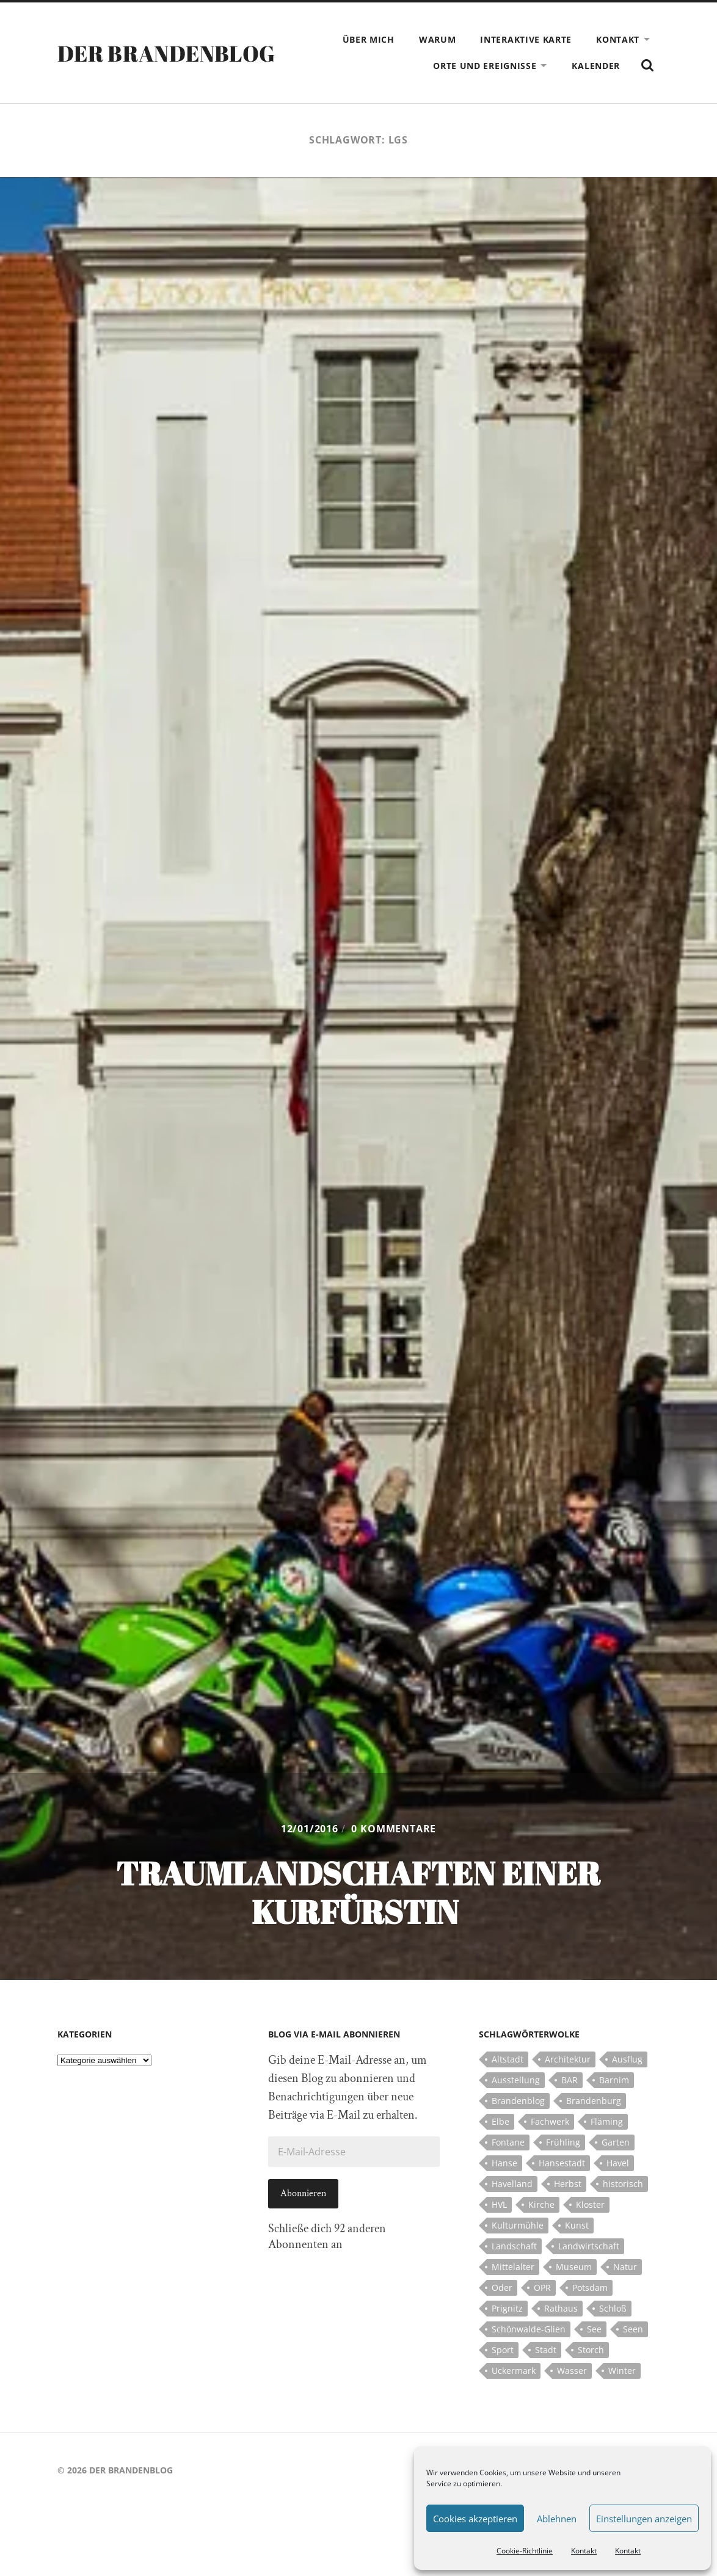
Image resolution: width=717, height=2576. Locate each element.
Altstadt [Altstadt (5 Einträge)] (507, 2059)
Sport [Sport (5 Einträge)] (503, 2350)
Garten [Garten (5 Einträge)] (616, 2142)
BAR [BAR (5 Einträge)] (569, 2080)
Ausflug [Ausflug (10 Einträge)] (627, 2059)
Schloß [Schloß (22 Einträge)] (613, 2308)
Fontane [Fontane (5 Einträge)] (508, 2142)
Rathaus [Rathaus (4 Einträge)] (561, 2308)
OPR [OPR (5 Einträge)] (542, 2287)
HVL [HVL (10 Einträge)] (499, 2204)
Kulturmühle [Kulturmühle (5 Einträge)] (518, 2225)
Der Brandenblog (166, 53)
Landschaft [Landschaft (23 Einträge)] (514, 2246)
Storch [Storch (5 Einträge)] (591, 2350)
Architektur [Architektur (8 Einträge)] (568, 2059)
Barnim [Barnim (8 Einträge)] (614, 2080)
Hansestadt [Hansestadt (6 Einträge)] (562, 2163)
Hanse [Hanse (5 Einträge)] (504, 2163)
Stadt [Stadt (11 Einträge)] (545, 2350)
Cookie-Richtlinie (525, 2550)
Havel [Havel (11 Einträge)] (617, 2163)
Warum (437, 39)
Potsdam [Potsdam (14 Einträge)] (590, 2287)
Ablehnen (557, 2519)
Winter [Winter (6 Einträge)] (622, 2370)
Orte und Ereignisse (484, 65)
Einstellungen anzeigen (644, 2519)
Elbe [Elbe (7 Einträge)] (500, 2121)
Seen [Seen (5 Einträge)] (633, 2329)
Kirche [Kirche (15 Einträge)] (541, 2204)
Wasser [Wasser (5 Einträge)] (572, 2370)
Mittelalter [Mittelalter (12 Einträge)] (513, 2267)
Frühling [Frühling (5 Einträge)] (563, 2142)
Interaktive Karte (526, 39)
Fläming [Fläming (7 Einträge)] (607, 2121)
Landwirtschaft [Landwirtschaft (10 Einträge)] (588, 2246)
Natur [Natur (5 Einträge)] (625, 2267)
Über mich (369, 39)
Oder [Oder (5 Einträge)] (502, 2287)
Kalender (596, 65)
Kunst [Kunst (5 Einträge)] (577, 2225)
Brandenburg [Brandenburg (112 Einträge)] (593, 2100)
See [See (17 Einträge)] (594, 2329)
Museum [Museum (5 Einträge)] (574, 2267)
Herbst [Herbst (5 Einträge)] (567, 2184)
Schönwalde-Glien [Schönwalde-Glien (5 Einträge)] (529, 2329)
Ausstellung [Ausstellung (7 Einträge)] (516, 2080)
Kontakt (584, 2550)
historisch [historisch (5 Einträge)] (623, 2184)
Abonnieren (303, 2193)
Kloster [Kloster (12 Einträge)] (590, 2204)
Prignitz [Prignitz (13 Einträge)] (507, 2308)
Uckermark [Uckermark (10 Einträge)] (514, 2370)
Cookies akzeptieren (475, 2519)
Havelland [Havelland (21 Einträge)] (512, 2184)
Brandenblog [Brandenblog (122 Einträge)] (518, 2100)
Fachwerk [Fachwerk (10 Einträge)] (550, 2121)
